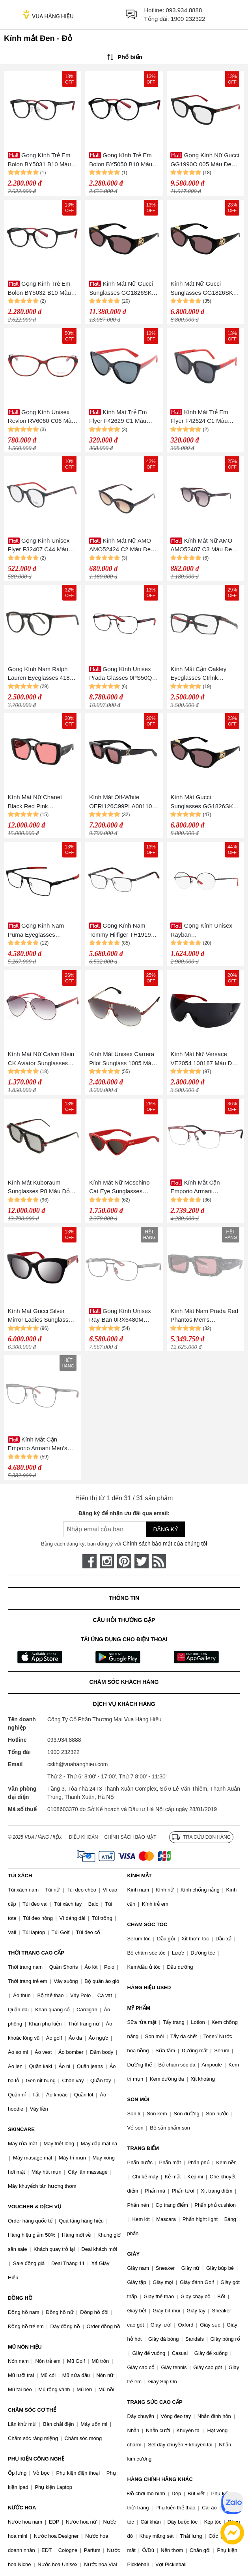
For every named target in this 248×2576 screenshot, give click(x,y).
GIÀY (133, 2254)
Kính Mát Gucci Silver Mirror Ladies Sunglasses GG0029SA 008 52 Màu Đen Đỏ (41, 1316)
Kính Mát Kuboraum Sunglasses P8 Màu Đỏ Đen (39, 1187)
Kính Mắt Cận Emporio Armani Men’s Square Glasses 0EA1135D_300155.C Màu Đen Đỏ (37, 1444)
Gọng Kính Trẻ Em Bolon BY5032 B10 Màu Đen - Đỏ (39, 288)
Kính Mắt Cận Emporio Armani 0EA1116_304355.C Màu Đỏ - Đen (203, 1187)
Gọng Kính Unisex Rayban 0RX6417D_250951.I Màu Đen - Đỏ (204, 930)
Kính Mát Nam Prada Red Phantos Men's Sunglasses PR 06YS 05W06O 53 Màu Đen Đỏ (204, 1316)
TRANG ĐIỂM (143, 2148)
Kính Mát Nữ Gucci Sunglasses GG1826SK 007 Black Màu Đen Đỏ (121, 288)
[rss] (159, 1561)
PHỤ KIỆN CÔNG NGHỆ (36, 2459)
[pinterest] (124, 1561)
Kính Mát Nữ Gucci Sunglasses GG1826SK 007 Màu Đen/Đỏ (201, 288)
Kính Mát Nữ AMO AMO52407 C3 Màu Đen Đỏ (202, 545)
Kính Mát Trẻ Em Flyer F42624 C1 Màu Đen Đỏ (199, 417)
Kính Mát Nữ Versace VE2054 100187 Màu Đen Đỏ (204, 1059)
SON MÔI (138, 2099)
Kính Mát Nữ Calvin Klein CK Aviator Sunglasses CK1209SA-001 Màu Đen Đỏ (41, 1059)
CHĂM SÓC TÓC (147, 1924)
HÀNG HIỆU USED (149, 1987)
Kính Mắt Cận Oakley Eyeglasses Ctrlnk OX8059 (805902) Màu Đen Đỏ (200, 674)
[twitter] (141, 1561)
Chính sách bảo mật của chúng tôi (165, 1543)
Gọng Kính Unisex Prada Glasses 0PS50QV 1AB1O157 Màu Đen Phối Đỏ (123, 674)
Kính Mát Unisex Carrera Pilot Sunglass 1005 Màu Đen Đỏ (122, 1059)
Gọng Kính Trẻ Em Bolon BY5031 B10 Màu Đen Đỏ (39, 160)
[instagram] (107, 1561)
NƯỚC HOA (22, 2508)
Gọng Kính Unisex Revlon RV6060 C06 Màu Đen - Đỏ (41, 417)
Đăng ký (165, 1529)
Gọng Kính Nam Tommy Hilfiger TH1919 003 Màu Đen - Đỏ (120, 930)
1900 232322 (188, 18)
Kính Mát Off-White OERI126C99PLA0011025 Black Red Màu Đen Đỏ (123, 802)
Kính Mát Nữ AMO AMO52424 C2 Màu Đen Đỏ (121, 545)
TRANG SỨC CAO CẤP (155, 2402)
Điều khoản (83, 1837)
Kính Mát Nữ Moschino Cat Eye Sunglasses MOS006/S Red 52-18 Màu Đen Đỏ (119, 1187)
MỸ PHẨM (138, 2008)
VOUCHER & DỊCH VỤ (35, 2207)
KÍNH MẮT (139, 1876)
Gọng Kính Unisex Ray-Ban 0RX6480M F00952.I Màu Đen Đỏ (120, 1316)
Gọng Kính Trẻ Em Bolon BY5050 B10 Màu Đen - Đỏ (120, 160)
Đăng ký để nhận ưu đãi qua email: (124, 1513)
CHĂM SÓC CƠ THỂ (32, 2410)
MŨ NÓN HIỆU (25, 2347)
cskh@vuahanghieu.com (77, 1764)
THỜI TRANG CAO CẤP (36, 1953)
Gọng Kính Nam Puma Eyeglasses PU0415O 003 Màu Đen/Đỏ (40, 930)
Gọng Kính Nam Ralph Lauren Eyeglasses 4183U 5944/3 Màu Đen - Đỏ (42, 674)
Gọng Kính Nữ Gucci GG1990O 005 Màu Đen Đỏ (204, 160)
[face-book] (89, 1561)
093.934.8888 (184, 10)
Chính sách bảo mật (130, 1837)
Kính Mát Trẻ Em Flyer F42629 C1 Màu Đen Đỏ (118, 417)
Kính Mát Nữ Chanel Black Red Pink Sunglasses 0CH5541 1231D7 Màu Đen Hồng (39, 802)
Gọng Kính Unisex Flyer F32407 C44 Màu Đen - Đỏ (39, 545)
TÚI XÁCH (20, 1876)
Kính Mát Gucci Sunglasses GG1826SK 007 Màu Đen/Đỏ (201, 802)
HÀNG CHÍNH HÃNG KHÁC (160, 2479)
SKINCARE (21, 2129)
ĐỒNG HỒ (20, 2298)
